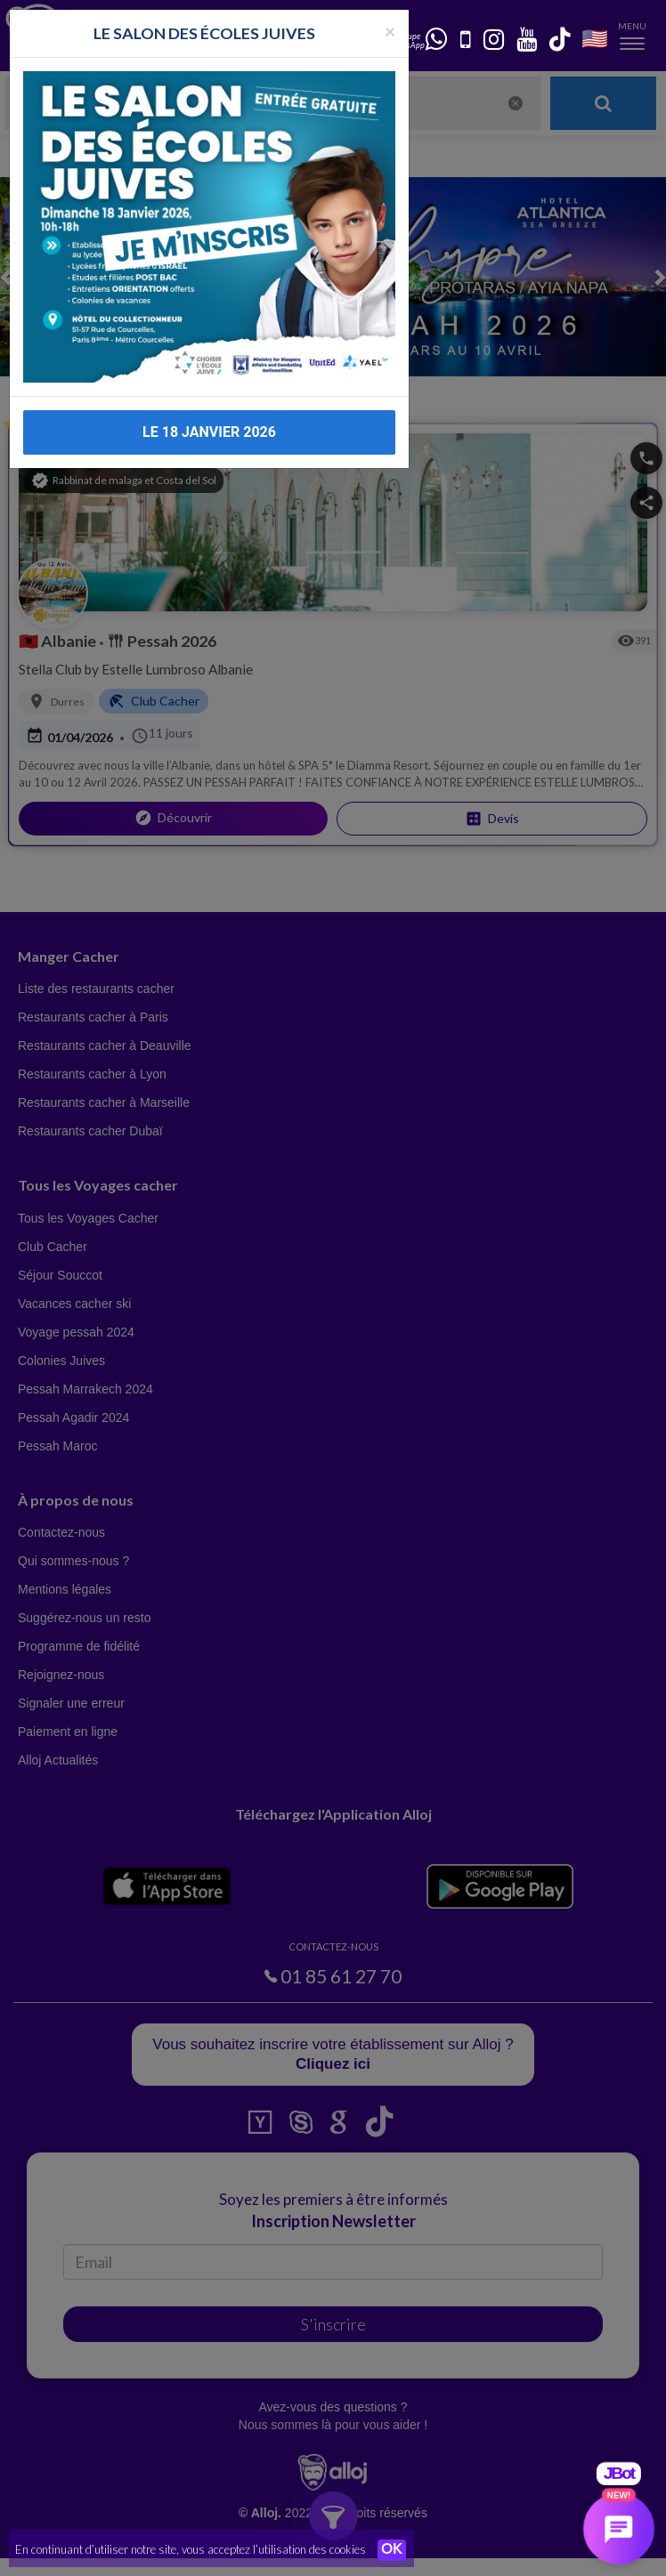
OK (391, 2550)
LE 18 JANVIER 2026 (209, 414)
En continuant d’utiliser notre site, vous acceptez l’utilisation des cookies (190, 2549)
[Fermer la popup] (390, 13)
